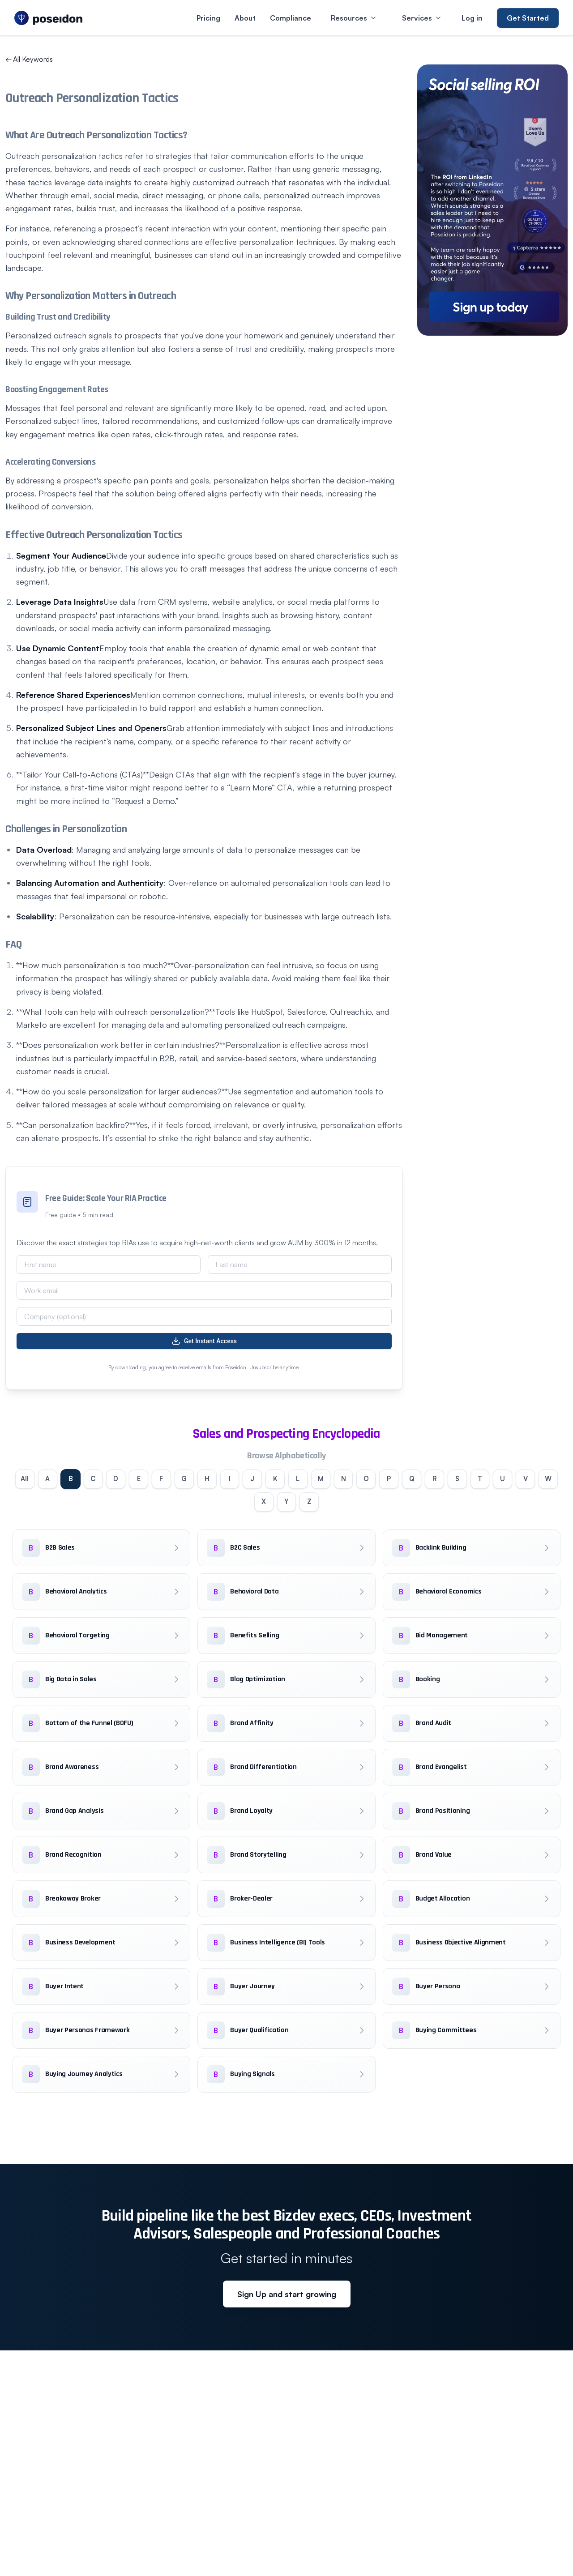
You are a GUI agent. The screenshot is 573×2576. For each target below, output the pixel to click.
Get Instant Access (204, 1341)
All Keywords (29, 59)
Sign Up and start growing (286, 2298)
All (23, 1480)
